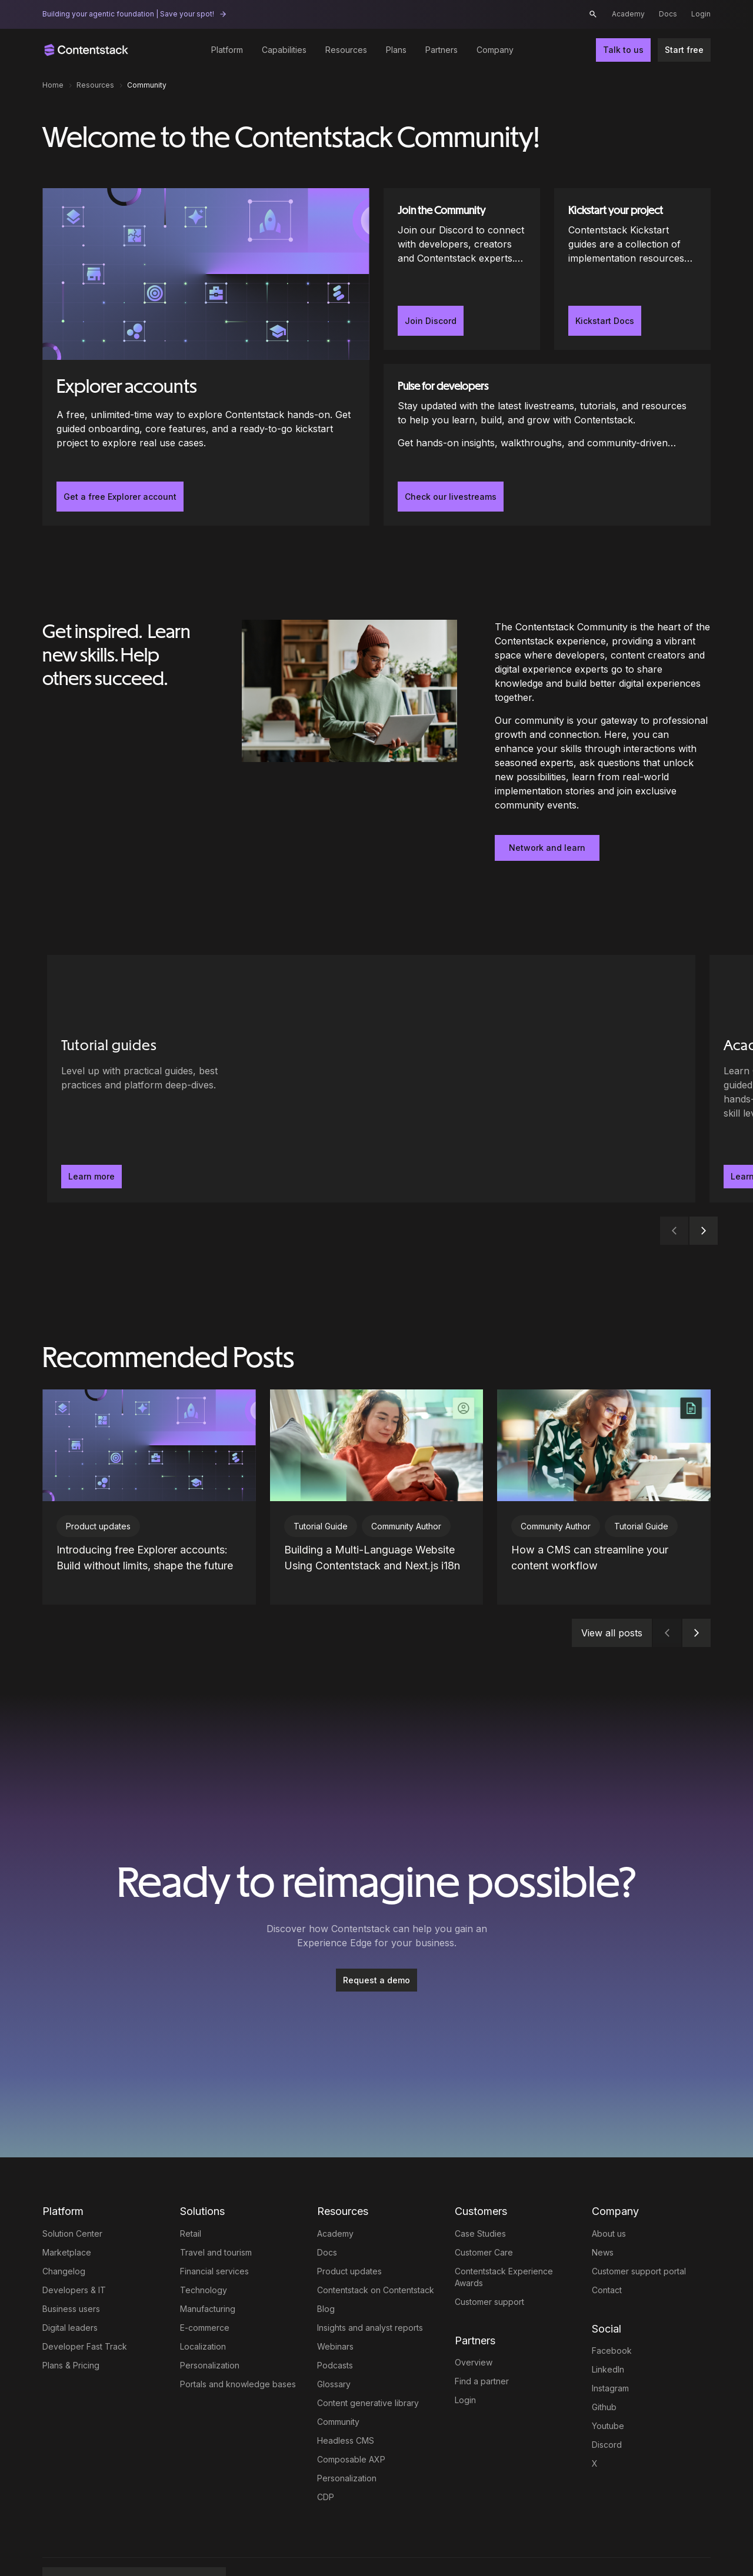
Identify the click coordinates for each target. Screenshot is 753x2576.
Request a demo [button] (376, 1938)
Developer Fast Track (84, 2304)
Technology (203, 2248)
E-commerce (204, 2285)
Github (604, 2365)
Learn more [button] (91, 1176)
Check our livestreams (451, 497)
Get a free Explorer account (120, 497)
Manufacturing (207, 2266)
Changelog (63, 2229)
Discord (607, 2402)
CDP (325, 2455)
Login (701, 13)
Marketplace (66, 2210)
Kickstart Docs (604, 321)
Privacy (318, 2543)
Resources (346, 50)
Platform (227, 50)
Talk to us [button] (623, 50)
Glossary (334, 2342)
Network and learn (547, 848)
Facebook (612, 2308)
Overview (473, 2320)
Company (495, 50)
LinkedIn (608, 2327)
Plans (396, 50)
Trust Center (355, 2543)
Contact (607, 2248)
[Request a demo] (376, 1938)
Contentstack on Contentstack (375, 2248)
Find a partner (482, 2339)
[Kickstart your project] (632, 269)
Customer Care (484, 2210)
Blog (326, 2266)
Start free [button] (684, 50)
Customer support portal (639, 2229)
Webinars (335, 2304)
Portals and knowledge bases (238, 2342)
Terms (283, 2543)
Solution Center (72, 2191)
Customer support (489, 2259)
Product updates (349, 2229)
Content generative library (368, 2360)
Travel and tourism (216, 2210)
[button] (593, 14)
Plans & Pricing (70, 2323)
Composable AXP (351, 2417)
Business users (71, 2266)
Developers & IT (74, 2248)
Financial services (214, 2229)
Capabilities (284, 50)
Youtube (608, 2383)
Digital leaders (70, 2285)
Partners (441, 50)
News (603, 2210)
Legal (250, 2543)
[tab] (365, 1230)
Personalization (209, 2323)
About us (609, 2191)
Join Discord (431, 321)
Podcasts (335, 2323)
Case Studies (480, 2191)
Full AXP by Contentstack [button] (122, 2543)
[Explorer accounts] (205, 357)
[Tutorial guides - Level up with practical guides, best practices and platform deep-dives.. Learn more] (153, 1078)
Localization (203, 2304)
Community (338, 2379)
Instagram (610, 2346)
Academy (628, 13)
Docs (668, 13)
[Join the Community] (462, 269)
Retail (190, 2191)
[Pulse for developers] (547, 445)
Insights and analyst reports (370, 2285)
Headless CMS (345, 2398)
